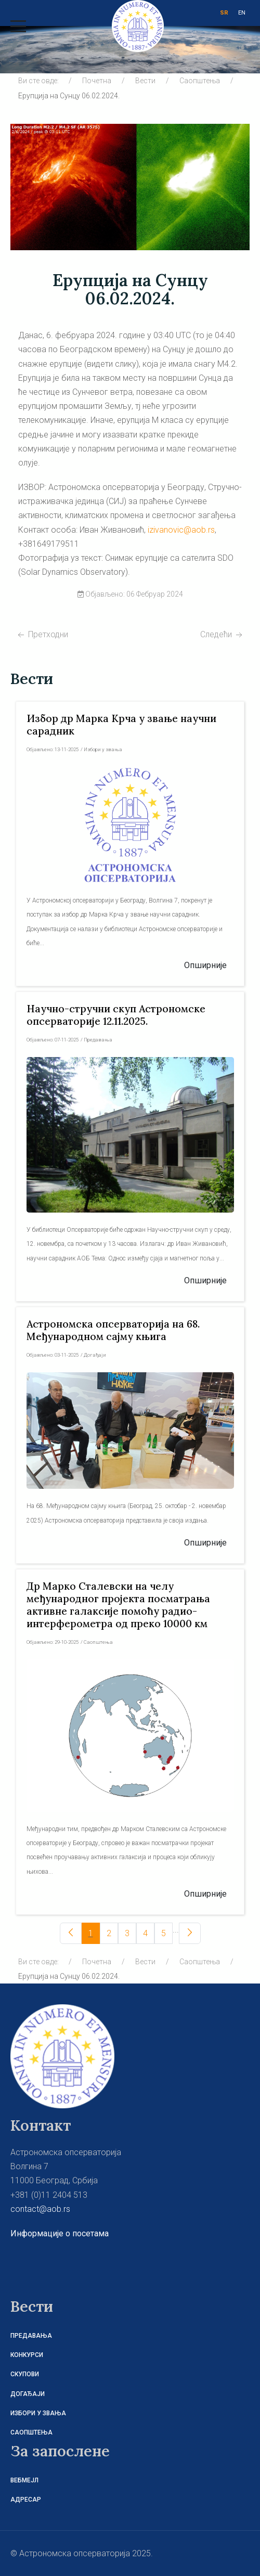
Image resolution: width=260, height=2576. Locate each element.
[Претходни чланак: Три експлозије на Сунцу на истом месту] (41, 634)
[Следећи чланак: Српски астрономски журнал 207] (222, 634)
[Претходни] (71, 1933)
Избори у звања (38, 2413)
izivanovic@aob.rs (181, 530)
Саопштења (31, 2432)
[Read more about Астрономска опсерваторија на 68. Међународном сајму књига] (113, 1330)
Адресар (25, 2499)
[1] (91, 1933)
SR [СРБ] (224, 12)
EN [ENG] (241, 12)
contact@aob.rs (40, 2209)
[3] (127, 1933)
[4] (145, 1933)
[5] (163, 1933)
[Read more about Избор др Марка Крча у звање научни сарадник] (130, 825)
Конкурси (26, 2355)
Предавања (31, 2335)
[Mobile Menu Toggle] (18, 26)
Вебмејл (24, 2480)
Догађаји (27, 2394)
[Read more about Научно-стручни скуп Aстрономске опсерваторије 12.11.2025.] (116, 1014)
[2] (109, 1933)
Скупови (24, 2374)
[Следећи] (190, 1933)
